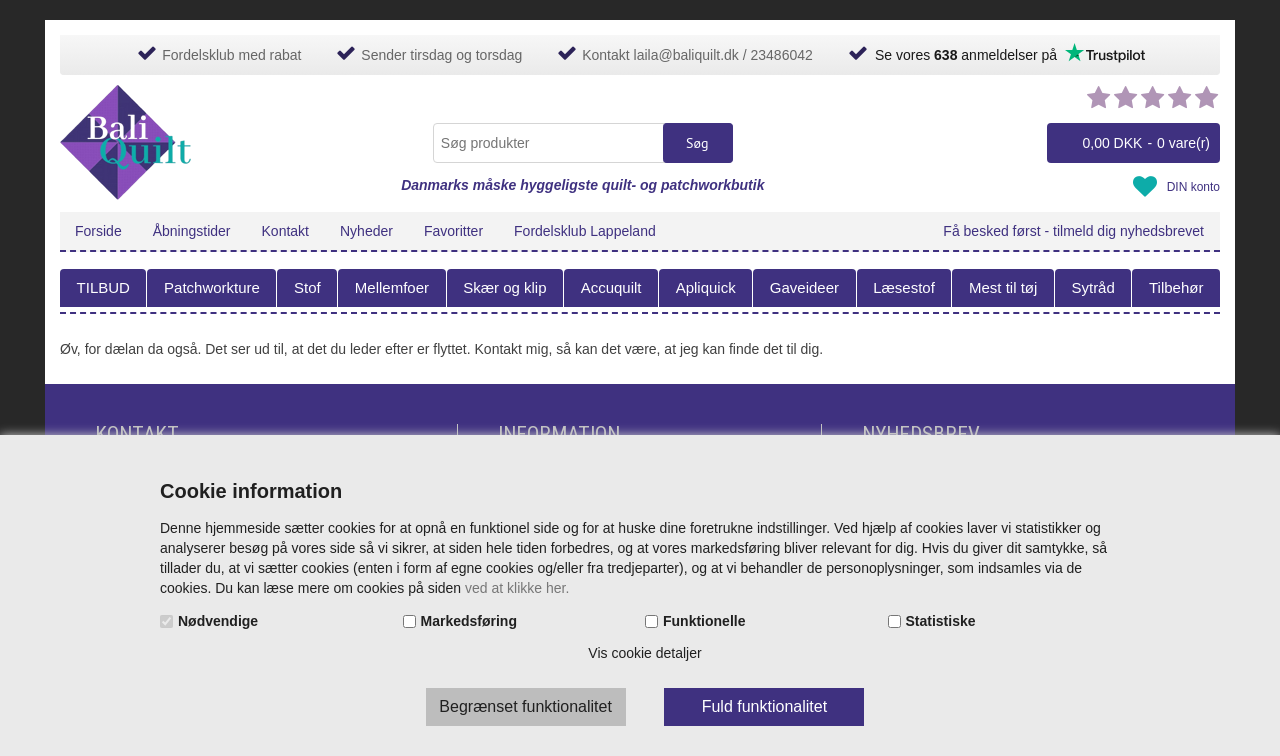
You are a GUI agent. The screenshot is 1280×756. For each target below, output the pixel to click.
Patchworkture (212, 287)
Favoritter (453, 231)
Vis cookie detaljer (644, 653)
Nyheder (366, 231)
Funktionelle (704, 621)
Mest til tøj (1003, 287)
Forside (98, 231)
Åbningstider (192, 231)
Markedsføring (469, 621)
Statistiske (941, 621)
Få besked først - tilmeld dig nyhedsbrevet (1073, 231)
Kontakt (285, 231)
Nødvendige (218, 621)
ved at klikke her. (517, 588)
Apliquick (706, 287)
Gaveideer (804, 287)
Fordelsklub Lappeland (585, 231)
